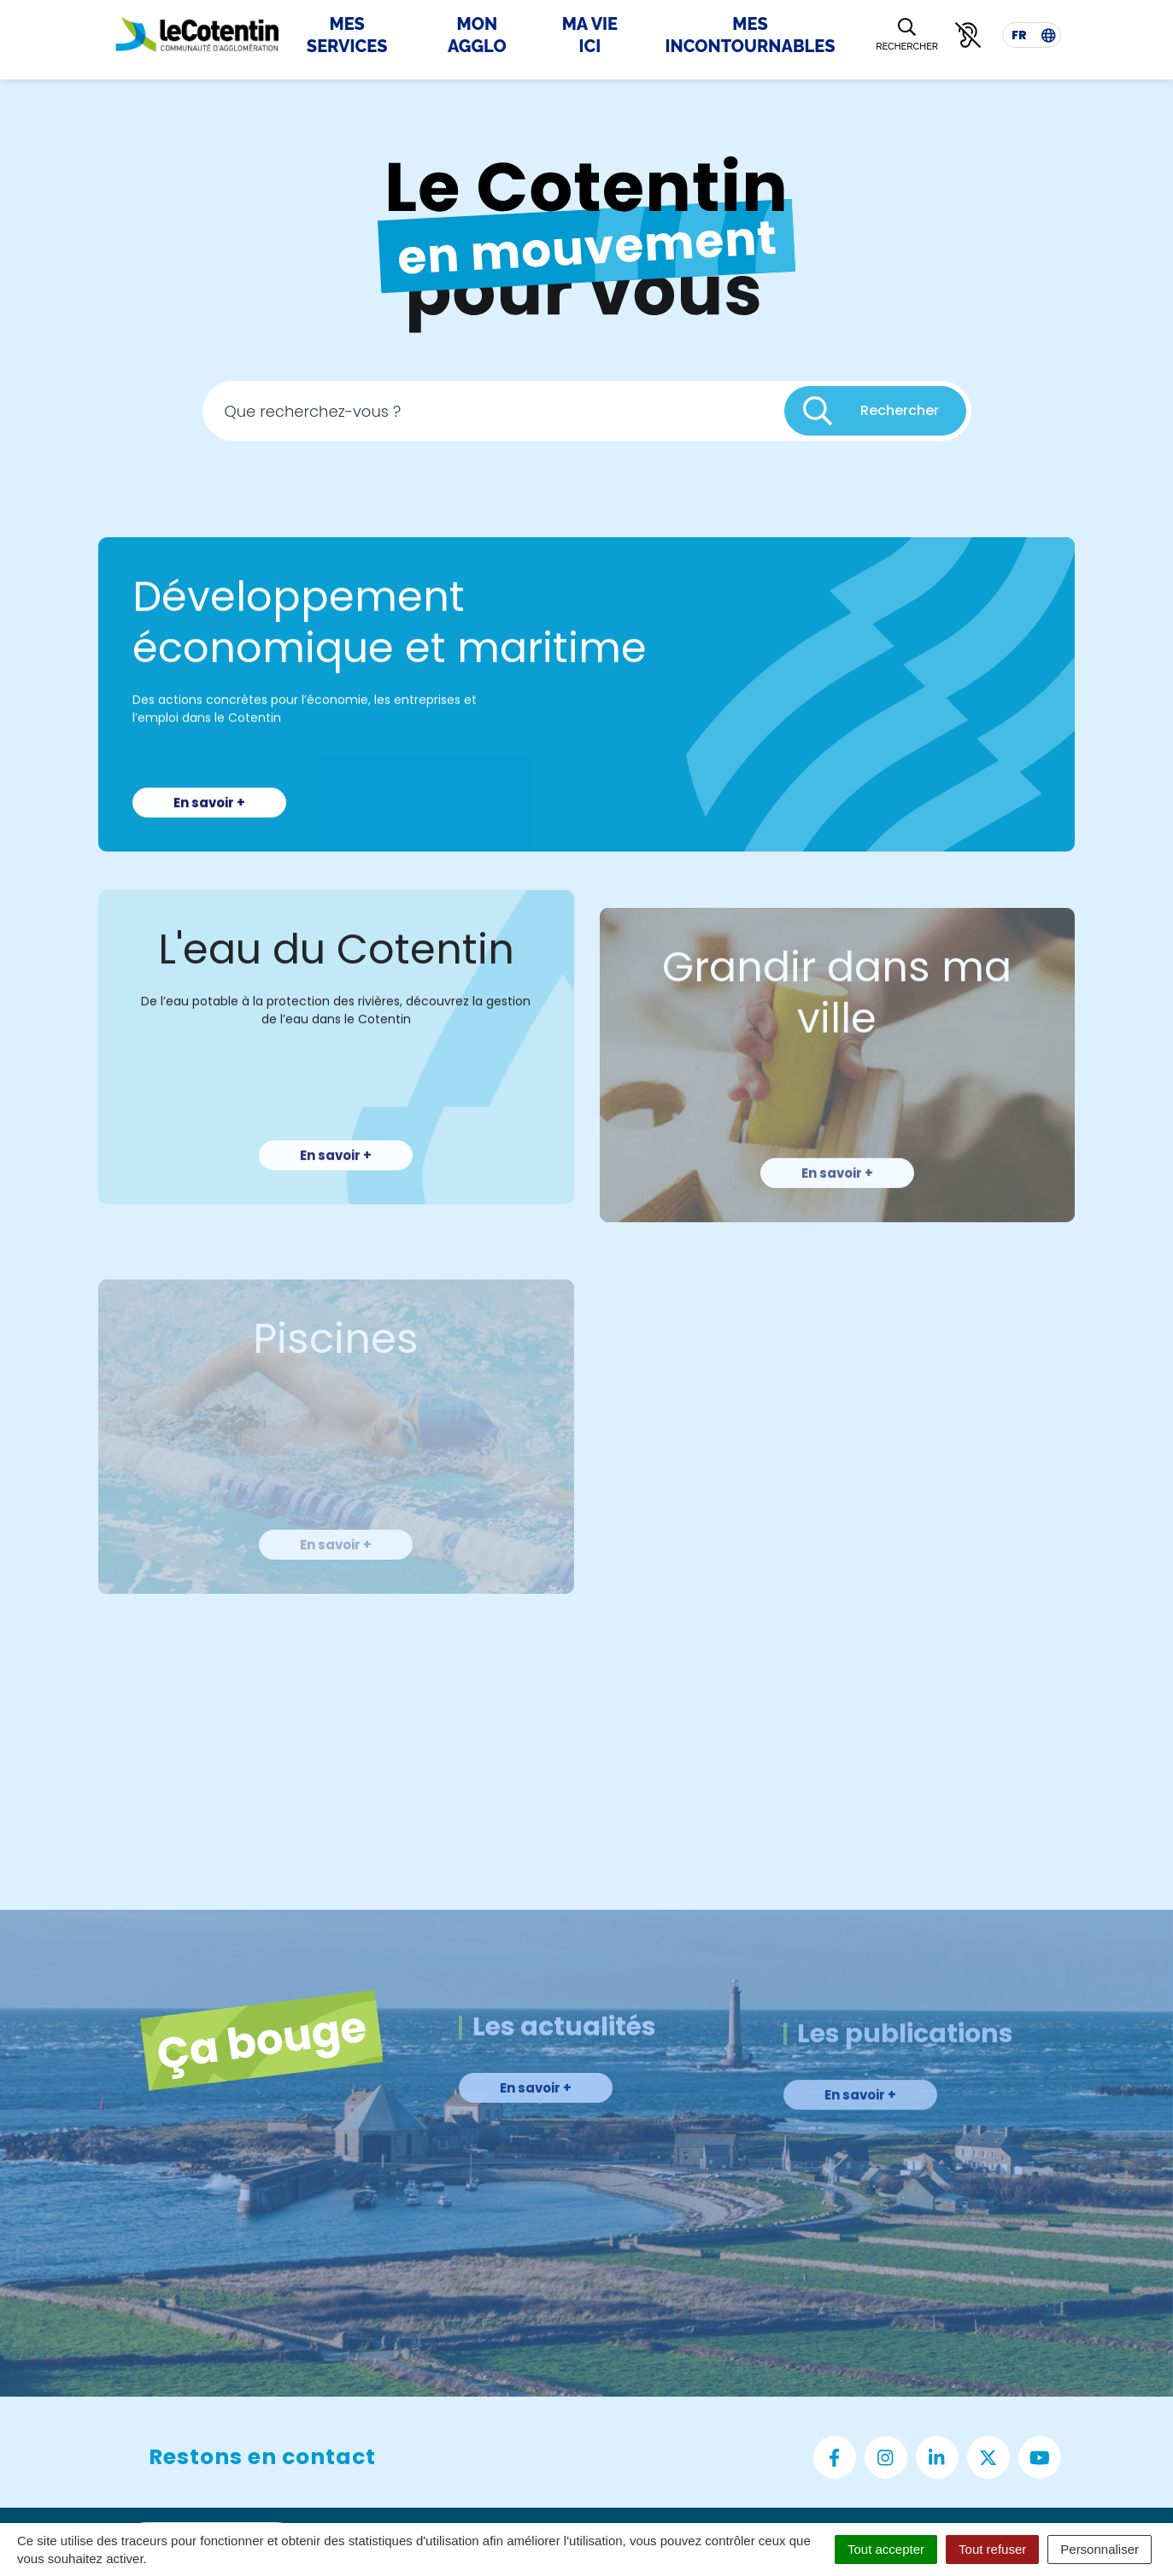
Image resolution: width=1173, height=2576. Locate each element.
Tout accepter (885, 2549)
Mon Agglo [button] (477, 35)
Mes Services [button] (347, 35)
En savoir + (209, 837)
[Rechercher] (907, 35)
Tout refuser (992, 2549)
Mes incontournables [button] (751, 35)
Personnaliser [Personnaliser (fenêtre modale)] (1099, 2549)
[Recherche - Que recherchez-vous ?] (494, 411)
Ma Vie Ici (590, 35)
